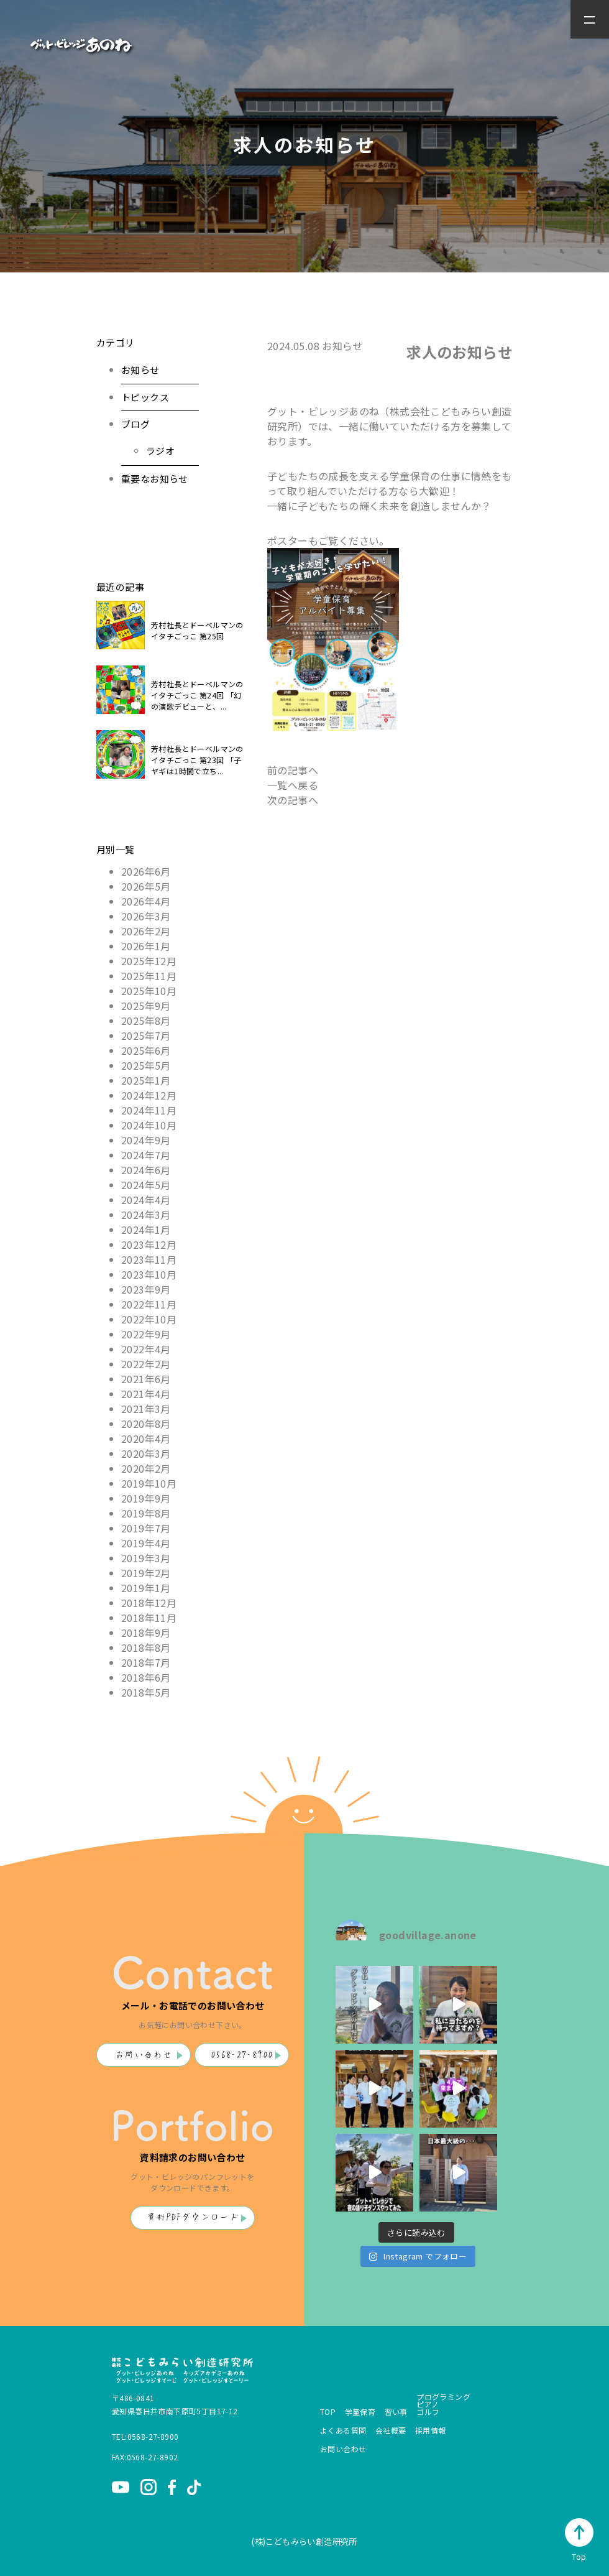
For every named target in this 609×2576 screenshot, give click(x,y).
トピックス (145, 397)
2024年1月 (146, 1229)
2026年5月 (146, 886)
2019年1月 (146, 1587)
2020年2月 (146, 1468)
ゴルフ (427, 2412)
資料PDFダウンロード (193, 2217)
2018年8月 (146, 1647)
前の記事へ (292, 769)
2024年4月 (146, 1199)
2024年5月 (146, 1184)
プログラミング (443, 2397)
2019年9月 (146, 1498)
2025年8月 (146, 1020)
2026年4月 (146, 901)
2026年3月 (146, 916)
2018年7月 (146, 1662)
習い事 (396, 2412)
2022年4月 (146, 1348)
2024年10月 (148, 1125)
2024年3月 (146, 1214)
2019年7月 (146, 1528)
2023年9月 (146, 1289)
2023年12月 (148, 1244)
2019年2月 (146, 1572)
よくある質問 (343, 2430)
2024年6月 (146, 1169)
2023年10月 (148, 1274)
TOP (328, 2412)
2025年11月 (148, 975)
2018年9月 (146, 1632)
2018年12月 (148, 1602)
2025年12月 (148, 960)
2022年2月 (146, 1363)
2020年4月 (146, 1438)
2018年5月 (146, 1692)
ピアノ (427, 2404)
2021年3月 (146, 1408)
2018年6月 (146, 1677)
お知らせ (140, 369)
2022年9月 (146, 1334)
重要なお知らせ (154, 478)
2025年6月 (146, 1050)
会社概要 (390, 2430)
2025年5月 (146, 1065)
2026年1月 (146, 945)
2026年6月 (146, 871)
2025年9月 (146, 1005)
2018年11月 (148, 1617)
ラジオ (160, 450)
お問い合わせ (143, 2054)
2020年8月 (146, 1423)
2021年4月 (146, 1393)
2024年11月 (148, 1110)
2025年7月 (146, 1035)
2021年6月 (146, 1378)
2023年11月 (148, 1259)
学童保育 (360, 2412)
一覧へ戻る (292, 784)
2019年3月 (146, 1557)
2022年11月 (148, 1304)
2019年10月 (148, 1483)
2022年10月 (148, 1319)
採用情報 (430, 2430)
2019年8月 (146, 1513)
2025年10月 (148, 990)
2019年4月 (146, 1543)
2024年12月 (148, 1095)
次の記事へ (292, 799)
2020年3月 (146, 1453)
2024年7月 (146, 1154)
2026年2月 (146, 931)
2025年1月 (146, 1080)
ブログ (135, 423)
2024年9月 (146, 1140)
